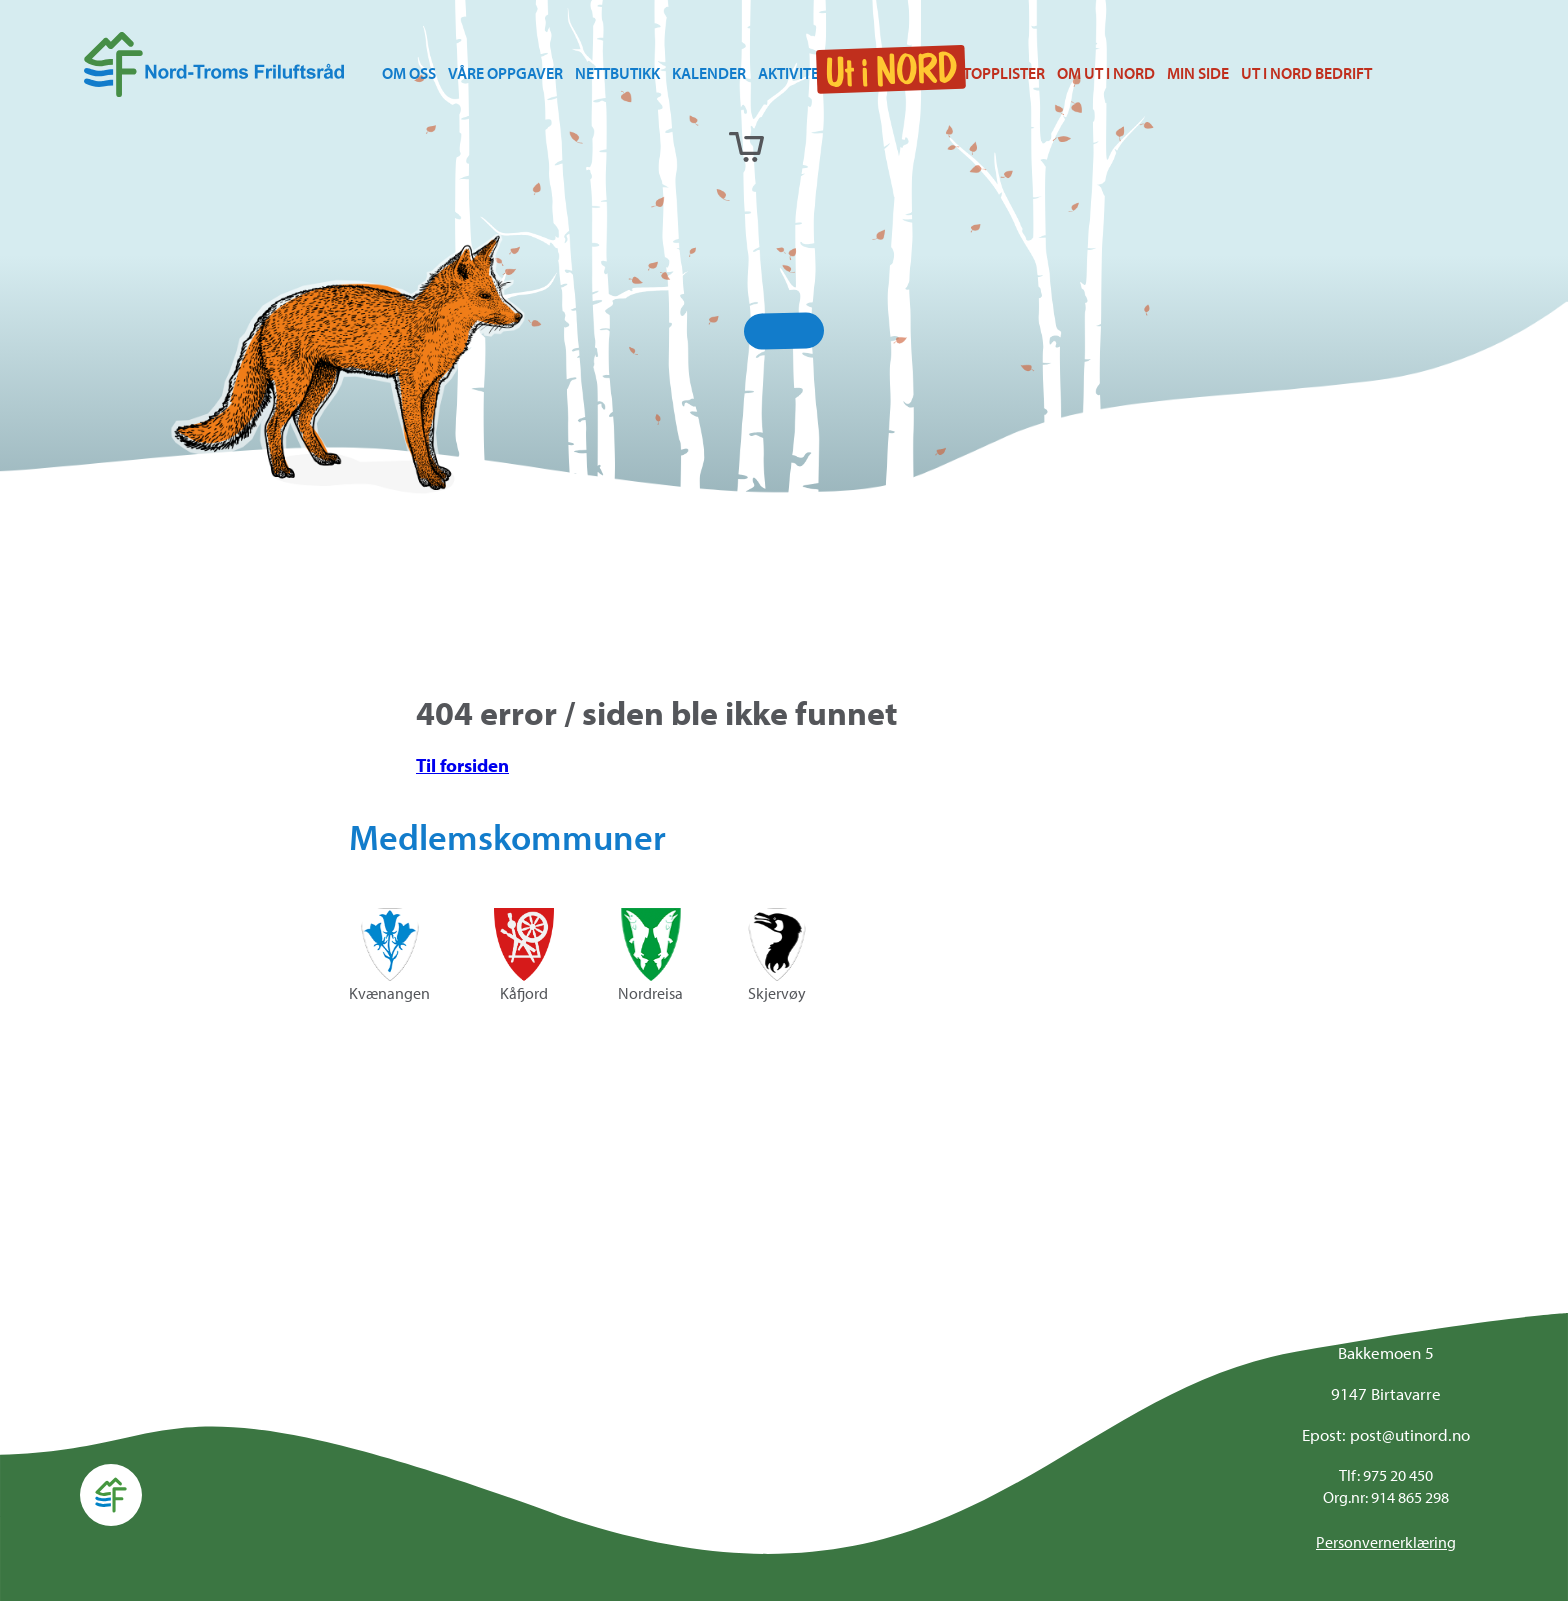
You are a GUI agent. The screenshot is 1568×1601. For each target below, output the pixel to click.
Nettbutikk (617, 73)
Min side (1198, 73)
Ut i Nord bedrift (1306, 73)
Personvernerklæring (1386, 1542)
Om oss (409, 73)
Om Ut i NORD (1106, 73)
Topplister (1004, 73)
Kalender (709, 73)
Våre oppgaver (505, 73)
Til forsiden (462, 765)
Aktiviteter (801, 73)
